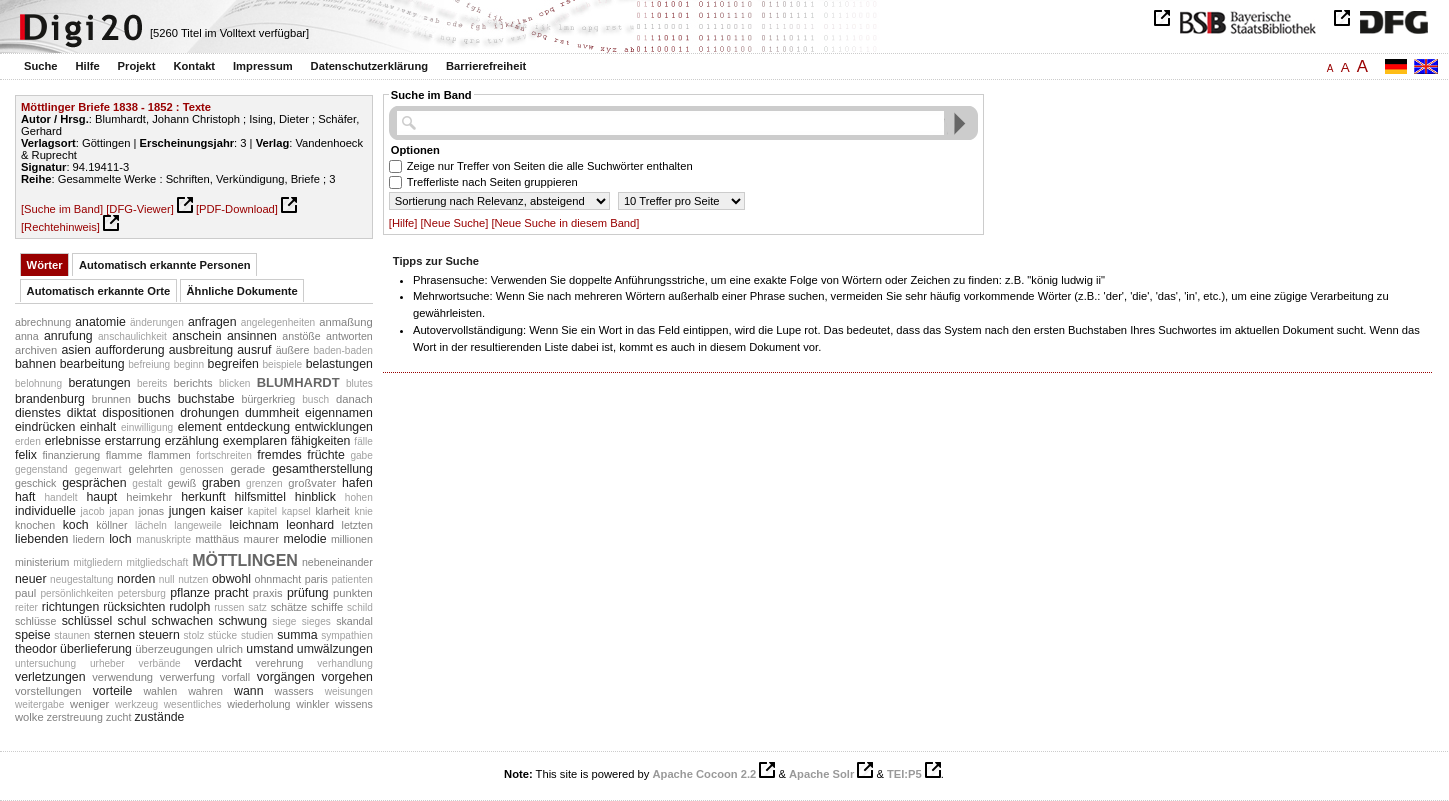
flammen (169, 455)
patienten (351, 579)
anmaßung (346, 322)
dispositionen (138, 413)
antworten (349, 336)
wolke (29, 717)
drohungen (209, 413)
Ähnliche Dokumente (242, 291)
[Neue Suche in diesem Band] (565, 223)
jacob (93, 511)
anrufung (68, 336)
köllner (111, 525)
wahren (205, 691)
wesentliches (193, 704)
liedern (89, 539)
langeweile (198, 525)
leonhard (310, 525)
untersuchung (45, 663)
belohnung (38, 383)
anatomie (100, 322)
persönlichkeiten (76, 593)
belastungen (339, 364)
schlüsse (35, 621)
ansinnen (252, 336)
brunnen (111, 399)
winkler (312, 704)
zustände (159, 717)
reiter (26, 607)
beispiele (282, 364)
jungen (187, 511)
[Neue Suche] (455, 223)
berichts (193, 383)
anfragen (212, 322)
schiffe (327, 607)
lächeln (151, 525)
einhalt (98, 427)
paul (25, 593)
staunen (72, 635)
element (200, 427)
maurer (261, 539)
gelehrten (151, 469)
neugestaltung (81, 579)
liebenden (41, 539)
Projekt (137, 66)
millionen (352, 539)
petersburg (142, 593)
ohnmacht (278, 579)
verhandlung (344, 663)
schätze (289, 607)
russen (229, 607)
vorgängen (286, 677)
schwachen (183, 621)
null (167, 579)
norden (136, 579)
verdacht (217, 663)
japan (121, 511)
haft (25, 497)
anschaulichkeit (132, 336)
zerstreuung (75, 717)
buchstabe (206, 399)
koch (76, 525)
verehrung (280, 663)
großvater (312, 483)
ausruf (254, 350)
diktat (81, 413)
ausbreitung (201, 350)
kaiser (226, 511)
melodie (304, 539)
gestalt (147, 483)
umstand (269, 649)
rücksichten (134, 607)
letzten (357, 525)
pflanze (190, 593)
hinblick (315, 497)
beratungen (99, 383)
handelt (60, 497)
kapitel (262, 511)
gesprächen (94, 483)
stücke (222, 635)
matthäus (217, 539)
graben (221, 483)
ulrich (229, 649)
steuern (159, 635)
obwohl (231, 579)
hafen (357, 483)
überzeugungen (174, 649)
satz (257, 607)
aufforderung (130, 350)
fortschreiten (223, 455)
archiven (36, 350)
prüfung (308, 593)
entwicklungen (334, 427)
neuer (31, 579)
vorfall (236, 677)
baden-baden (342, 350)
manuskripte (163, 539)
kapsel (296, 511)
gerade (247, 469)
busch (315, 399)
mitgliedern (97, 562)
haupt (101, 497)
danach (354, 399)
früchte (326, 455)
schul (132, 621)
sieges (316, 621)
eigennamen (339, 413)
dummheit (272, 413)
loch (120, 539)
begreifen (233, 364)
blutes (359, 383)
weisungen (349, 691)
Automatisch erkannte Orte (99, 291)
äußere (293, 350)
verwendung (122, 677)
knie (363, 511)
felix (26, 455)
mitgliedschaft (158, 562)
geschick (35, 483)
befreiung (149, 364)
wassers (294, 691)
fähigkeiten (321, 441)
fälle (363, 441)
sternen (114, 635)
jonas (151, 511)
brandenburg (50, 399)
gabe (361, 455)
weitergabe (39, 704)
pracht (231, 593)
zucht (118, 717)
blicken (234, 383)
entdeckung (258, 427)
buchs (154, 399)
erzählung (192, 441)
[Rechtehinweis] (60, 227)
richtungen (71, 607)
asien (75, 350)
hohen (359, 497)
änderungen (157, 322)
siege (284, 621)
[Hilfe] (403, 223)
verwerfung (187, 677)
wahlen (160, 691)
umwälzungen (335, 649)
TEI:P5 (904, 774)
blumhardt (298, 381)
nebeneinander (337, 562)
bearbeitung (92, 364)
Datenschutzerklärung (370, 66)
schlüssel (87, 621)
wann (248, 691)
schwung (242, 621)
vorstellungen (48, 691)
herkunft (203, 497)
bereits (152, 383)
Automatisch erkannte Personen (165, 265)
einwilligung (147, 427)
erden (28, 441)
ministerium (42, 562)
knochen (35, 525)
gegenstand (41, 469)
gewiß (182, 483)
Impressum (263, 66)
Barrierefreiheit (486, 66)
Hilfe (87, 66)
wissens (354, 704)
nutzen (193, 579)
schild (360, 607)
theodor (36, 649)
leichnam (253, 525)
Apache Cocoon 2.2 (704, 774)
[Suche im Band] (62, 209)
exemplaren (255, 441)
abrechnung (43, 322)
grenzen (264, 483)
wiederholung (258, 704)
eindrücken (45, 427)
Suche (41, 66)
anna (27, 336)
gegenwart (98, 469)
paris (316, 579)
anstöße (301, 336)
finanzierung (71, 455)
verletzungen (50, 677)
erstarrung (133, 441)
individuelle (45, 511)
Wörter (45, 265)
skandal (354, 621)
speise (33, 635)
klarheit (332, 511)
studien (257, 635)
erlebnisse (73, 441)
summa (297, 635)
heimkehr (149, 497)
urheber (107, 663)
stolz (194, 635)
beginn (189, 364)
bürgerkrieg (268, 399)
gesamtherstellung (322, 469)
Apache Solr (821, 774)
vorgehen (346, 677)
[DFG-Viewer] (140, 209)
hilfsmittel (260, 497)
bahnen (35, 364)
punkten (353, 593)
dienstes (38, 413)
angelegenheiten (278, 322)
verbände (160, 663)
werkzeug (136, 704)
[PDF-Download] (237, 209)
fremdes (279, 455)
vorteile (113, 691)
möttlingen (245, 558)
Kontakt (194, 66)
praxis (268, 593)
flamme (124, 455)
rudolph (189, 607)
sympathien (347, 635)
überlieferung (96, 649)
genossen (202, 469)
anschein (196, 336)
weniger (89, 704)
